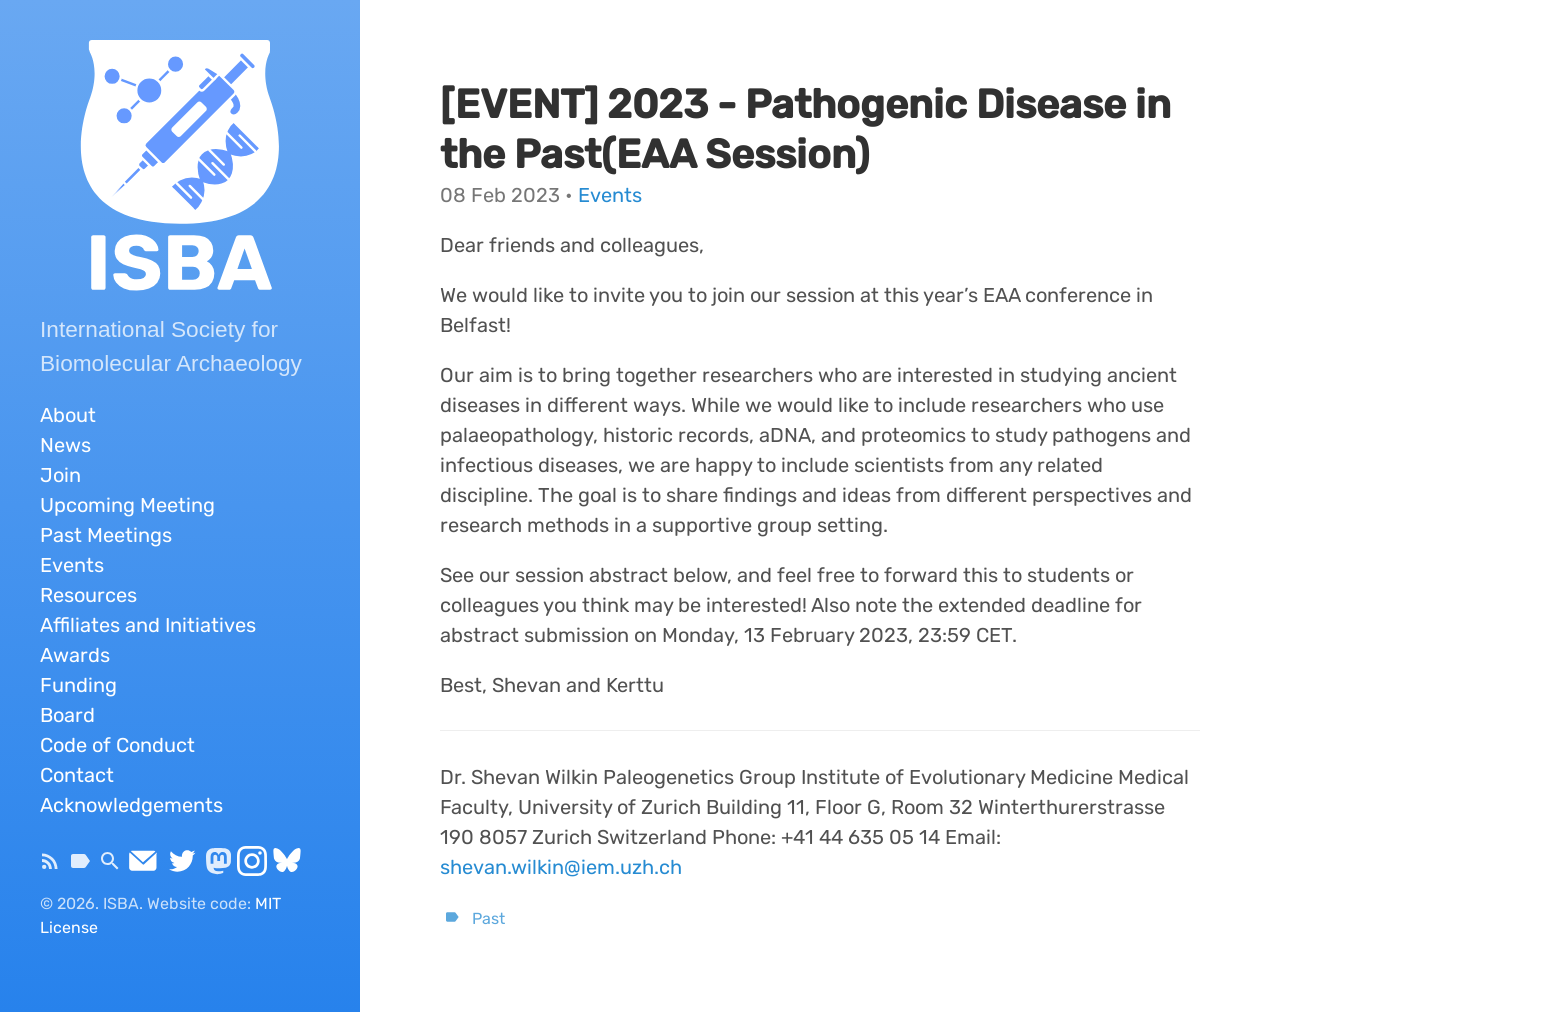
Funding (78, 685)
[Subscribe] (50, 866)
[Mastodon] (218, 866)
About (68, 415)
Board (67, 715)
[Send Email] (143, 866)
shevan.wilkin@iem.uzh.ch (561, 867)
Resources (88, 595)
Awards (75, 655)
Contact (77, 775)
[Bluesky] (287, 866)
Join (60, 475)
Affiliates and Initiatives (148, 625)
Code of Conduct (117, 745)
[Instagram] (252, 866)
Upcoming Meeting (127, 505)
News (65, 445)
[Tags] (80, 866)
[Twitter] (182, 866)
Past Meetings (106, 535)
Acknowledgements (131, 805)
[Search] (110, 866)
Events (72, 565)
